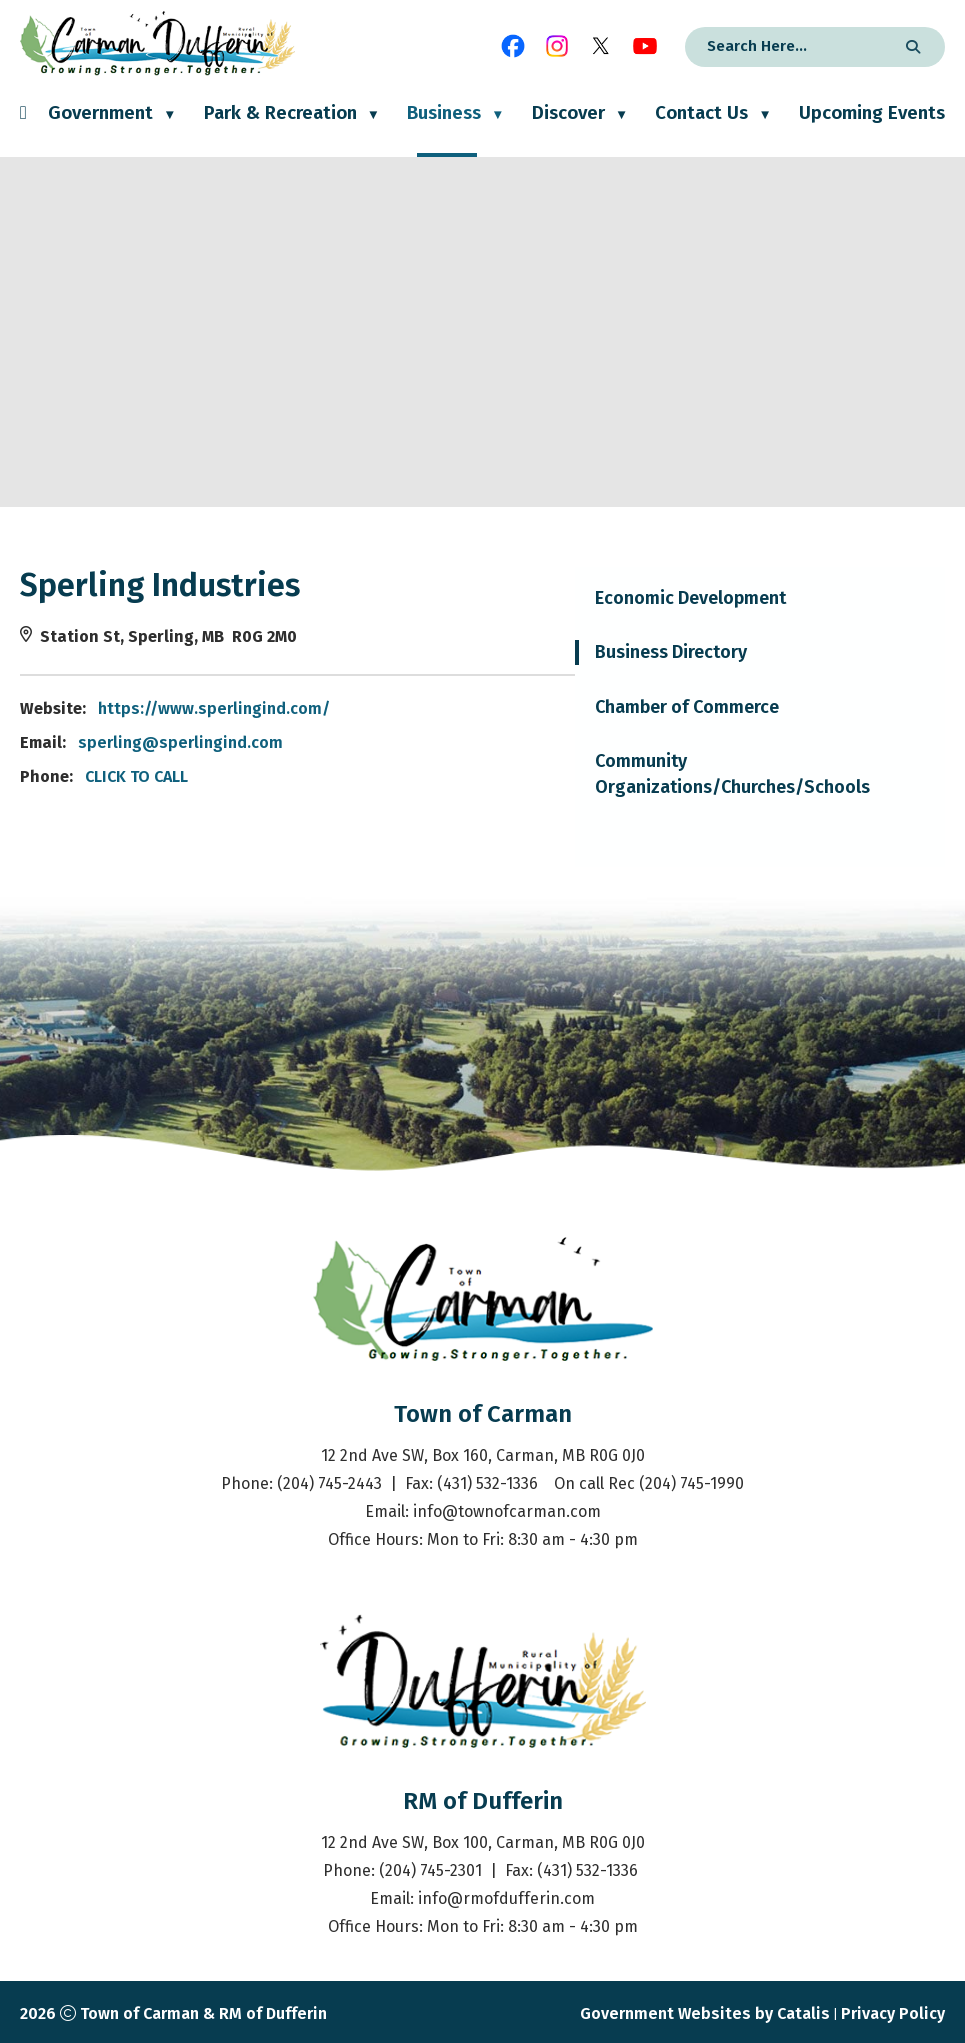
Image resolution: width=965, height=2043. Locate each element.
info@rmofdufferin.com (506, 1898)
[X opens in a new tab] (601, 46)
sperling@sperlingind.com (570, 742)
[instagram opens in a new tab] (557, 46)
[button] (910, 47)
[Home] (23, 129)
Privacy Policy (893, 2013)
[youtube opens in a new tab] (645, 46)
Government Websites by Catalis (705, 2013)
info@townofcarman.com (507, 1511)
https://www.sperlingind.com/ (604, 708)
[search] (788, 46)
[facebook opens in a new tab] (513, 46)
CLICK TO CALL (526, 776)
